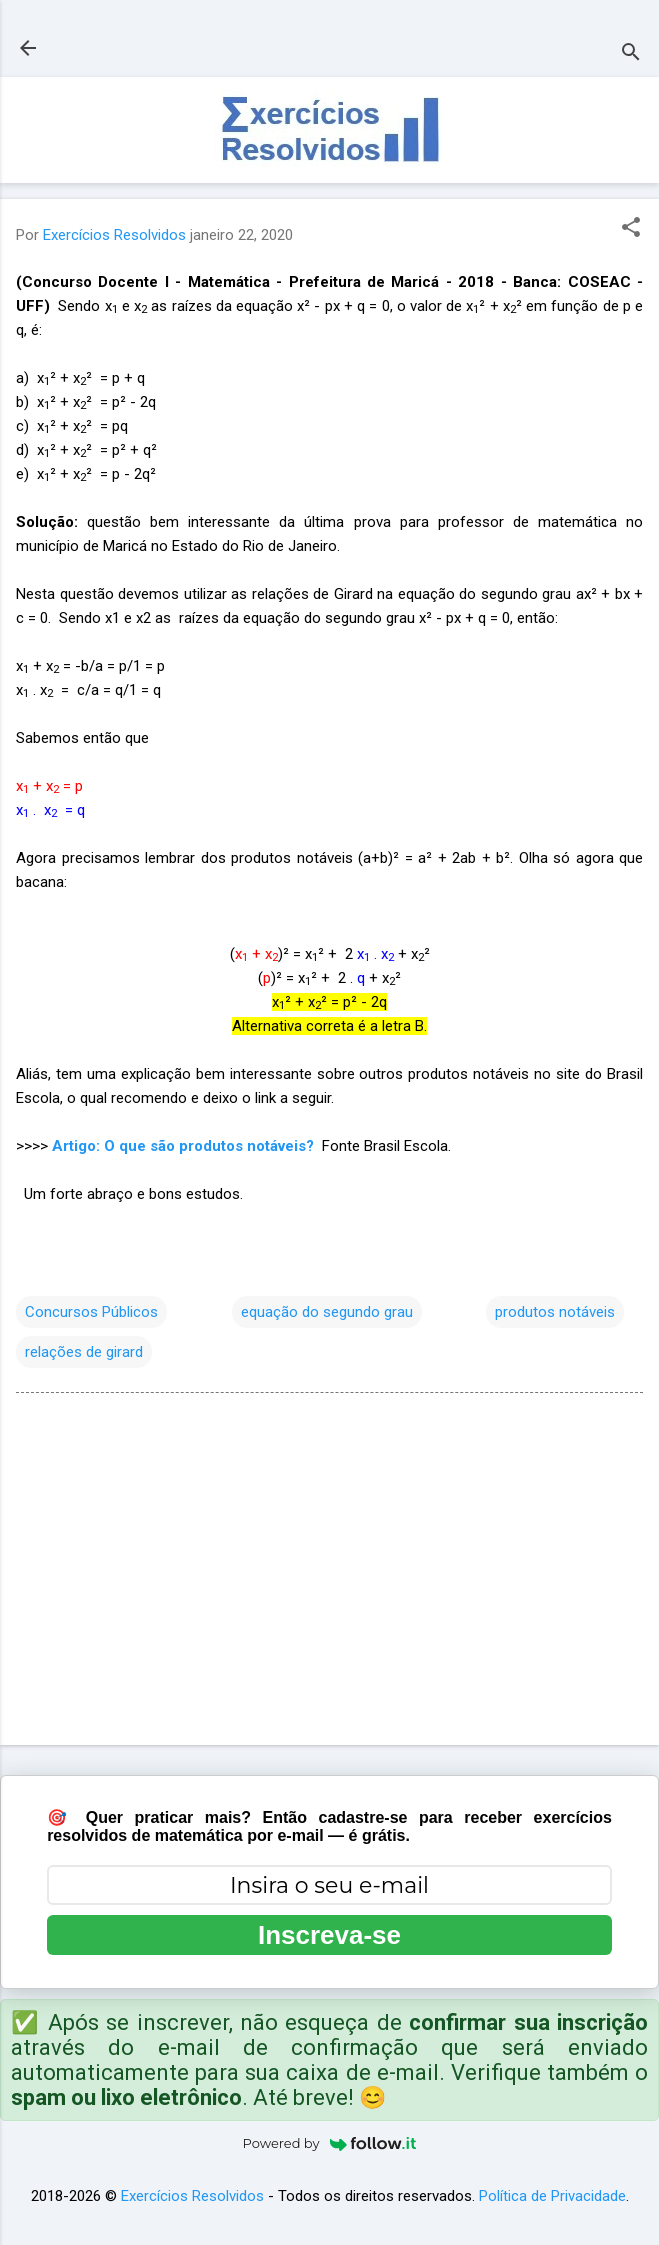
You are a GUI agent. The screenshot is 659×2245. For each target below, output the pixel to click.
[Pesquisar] (631, 54)
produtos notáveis (555, 1312)
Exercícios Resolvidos (192, 2196)
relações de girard (84, 1352)
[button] (631, 229)
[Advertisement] (329, 1573)
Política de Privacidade (552, 2196)
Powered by (330, 2143)
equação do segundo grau (327, 1312)
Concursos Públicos (91, 1312)
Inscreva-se (329, 1935)
